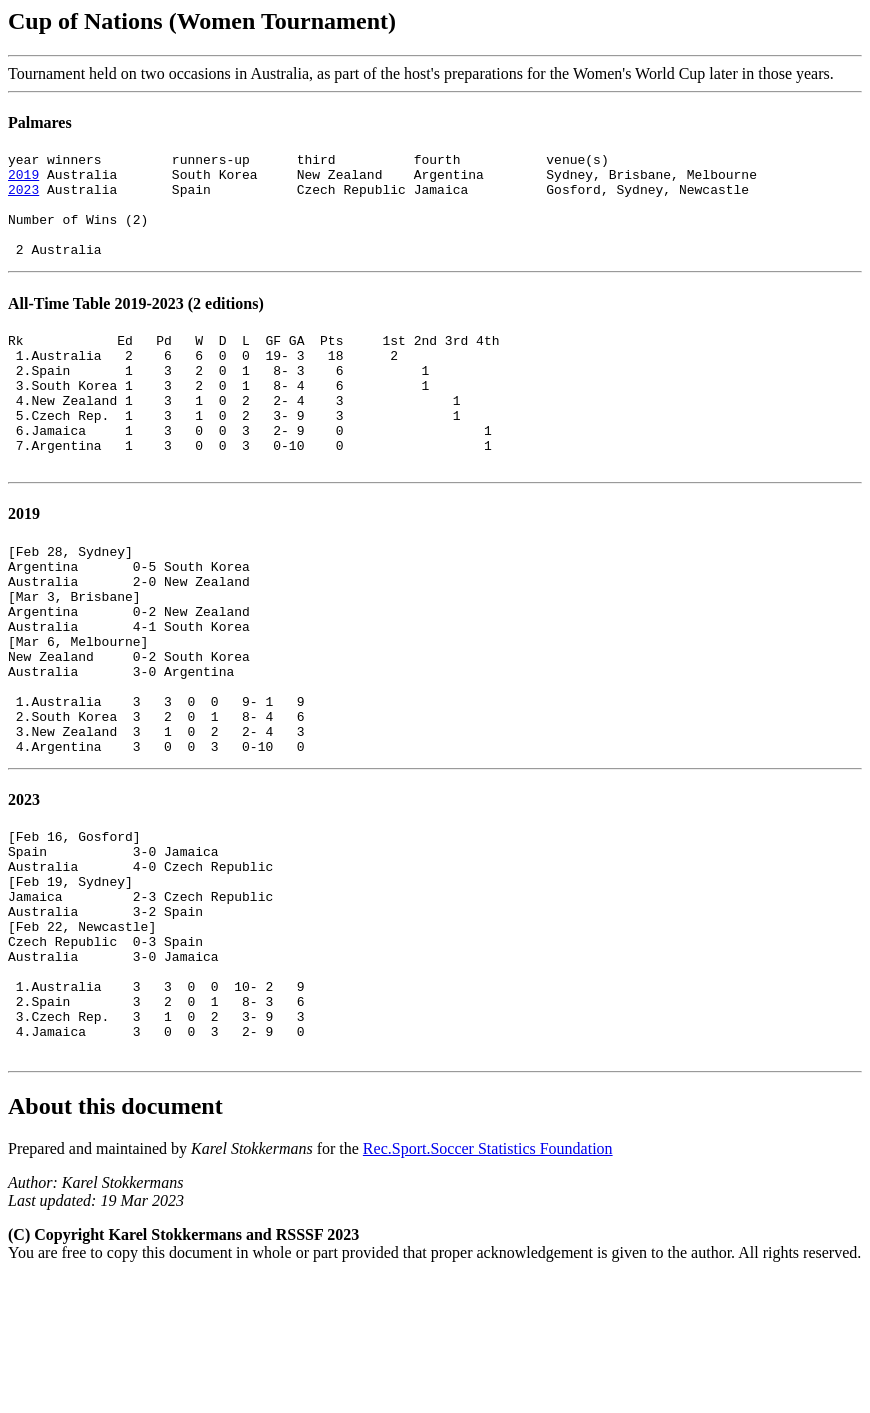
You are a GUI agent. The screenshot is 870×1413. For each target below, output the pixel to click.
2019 (23, 180)
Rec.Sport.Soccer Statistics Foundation (488, 1283)
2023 (23, 198)
